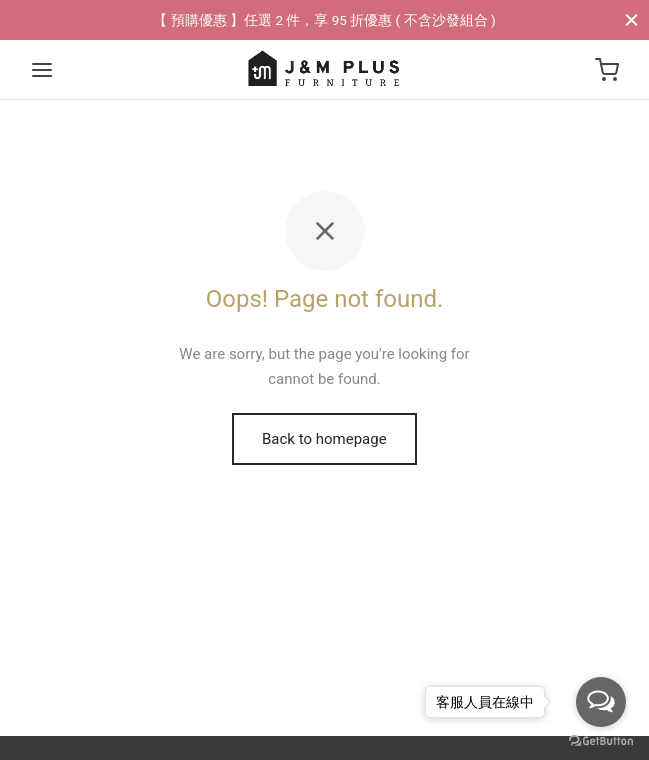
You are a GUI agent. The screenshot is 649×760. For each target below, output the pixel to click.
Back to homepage (324, 439)
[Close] (631, 19)
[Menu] (42, 70)
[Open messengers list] (601, 702)
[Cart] (607, 70)
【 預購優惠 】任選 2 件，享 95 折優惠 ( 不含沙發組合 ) (324, 20)
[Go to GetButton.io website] (601, 740)
